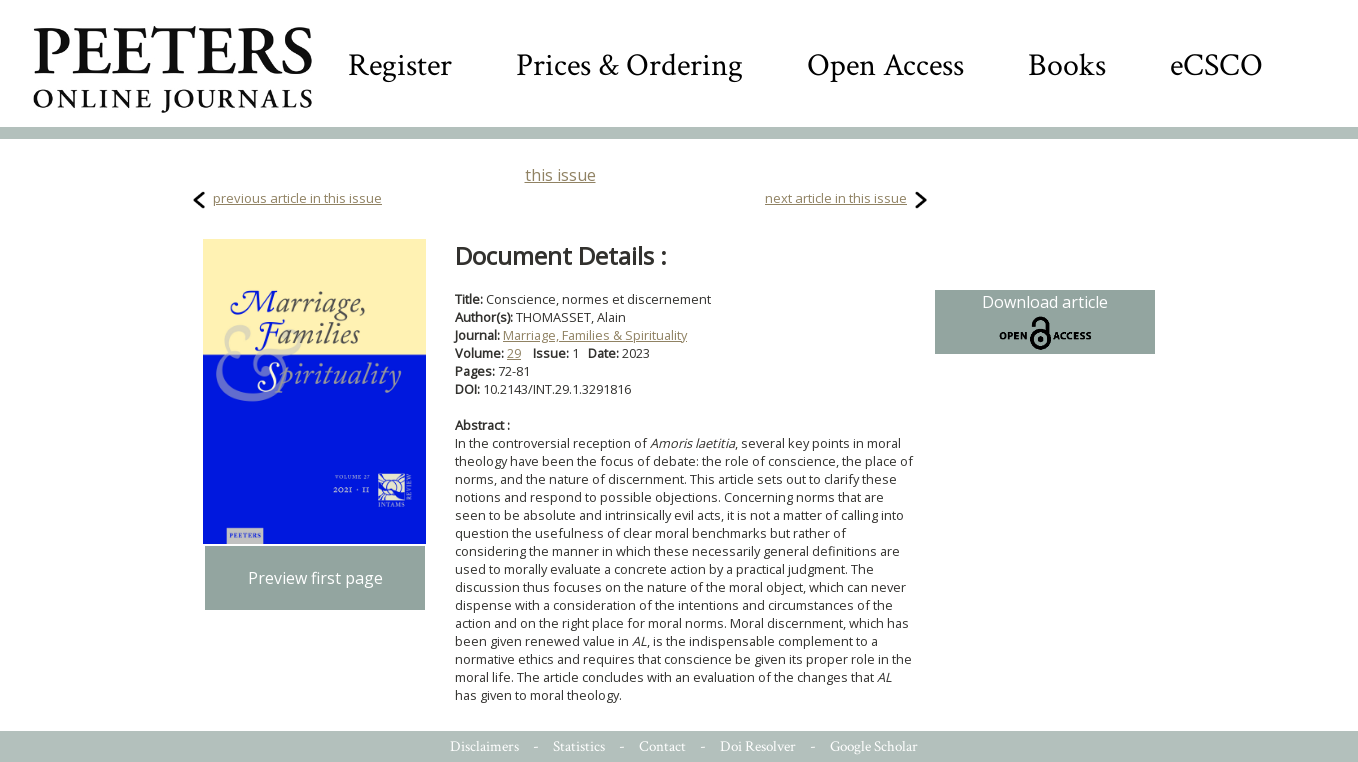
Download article (1045, 322)
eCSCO (1216, 65)
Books (1067, 65)
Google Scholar (874, 746)
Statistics (579, 746)
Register (400, 65)
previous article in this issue (297, 198)
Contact (662, 746)
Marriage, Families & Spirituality (595, 335)
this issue (560, 175)
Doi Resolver (758, 746)
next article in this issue (836, 198)
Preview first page (315, 578)
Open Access (885, 65)
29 (514, 353)
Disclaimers (484, 746)
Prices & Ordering (629, 65)
